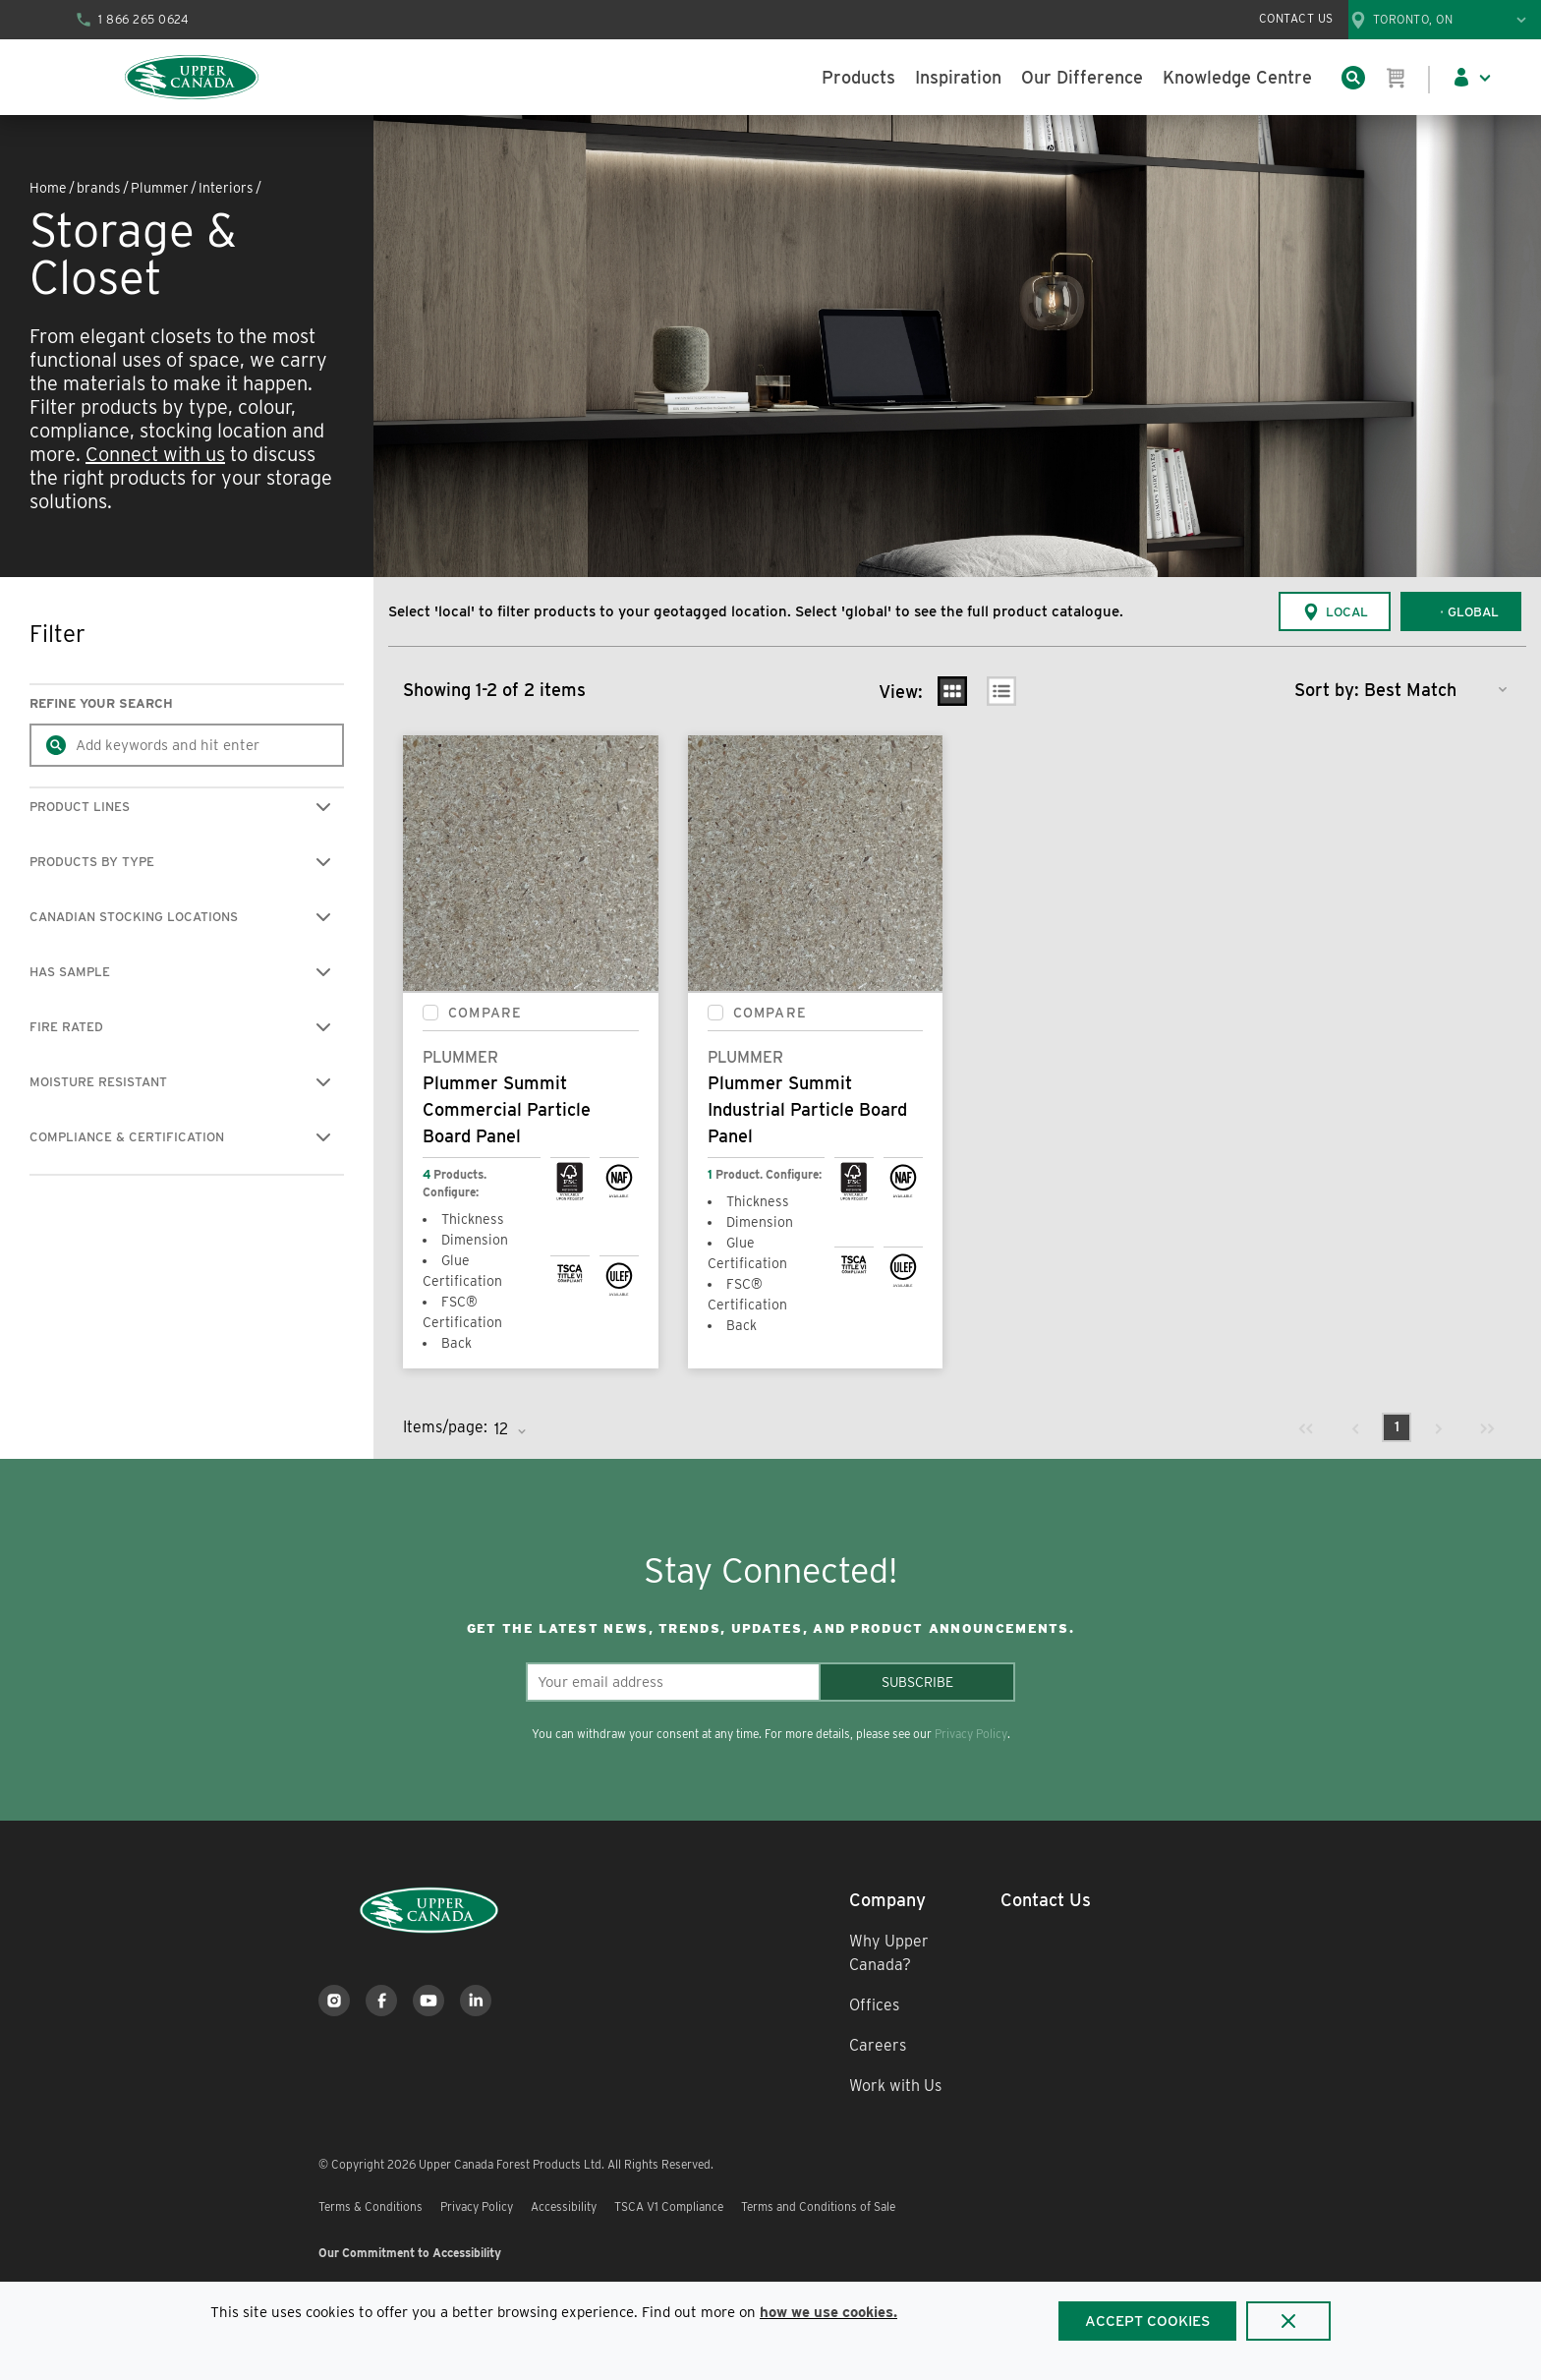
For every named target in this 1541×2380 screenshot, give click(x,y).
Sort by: (1326, 689)
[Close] (1288, 2321)
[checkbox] (430, 1012)
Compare (485, 1012)
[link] (1306, 1427)
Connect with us (155, 454)
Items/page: (445, 1427)
